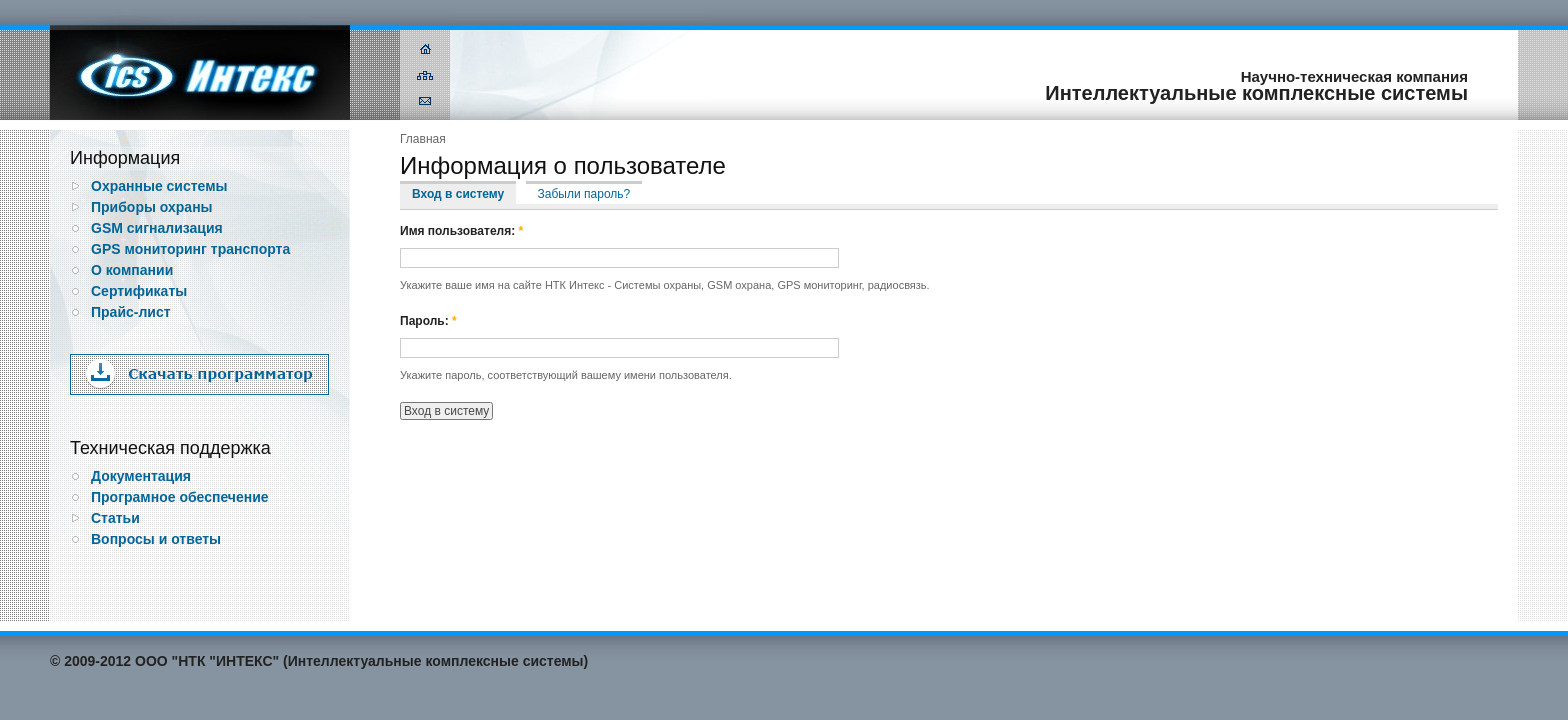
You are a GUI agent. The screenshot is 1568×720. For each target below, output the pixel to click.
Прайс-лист (131, 312)
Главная (423, 139)
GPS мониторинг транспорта (190, 249)
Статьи (115, 518)
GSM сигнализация (157, 228)
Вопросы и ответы (156, 539)
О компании (132, 270)
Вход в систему (458, 194)
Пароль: (428, 321)
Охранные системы (159, 186)
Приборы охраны (152, 207)
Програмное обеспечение (180, 497)
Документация (141, 476)
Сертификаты (139, 291)
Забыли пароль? (584, 194)
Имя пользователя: (461, 231)
